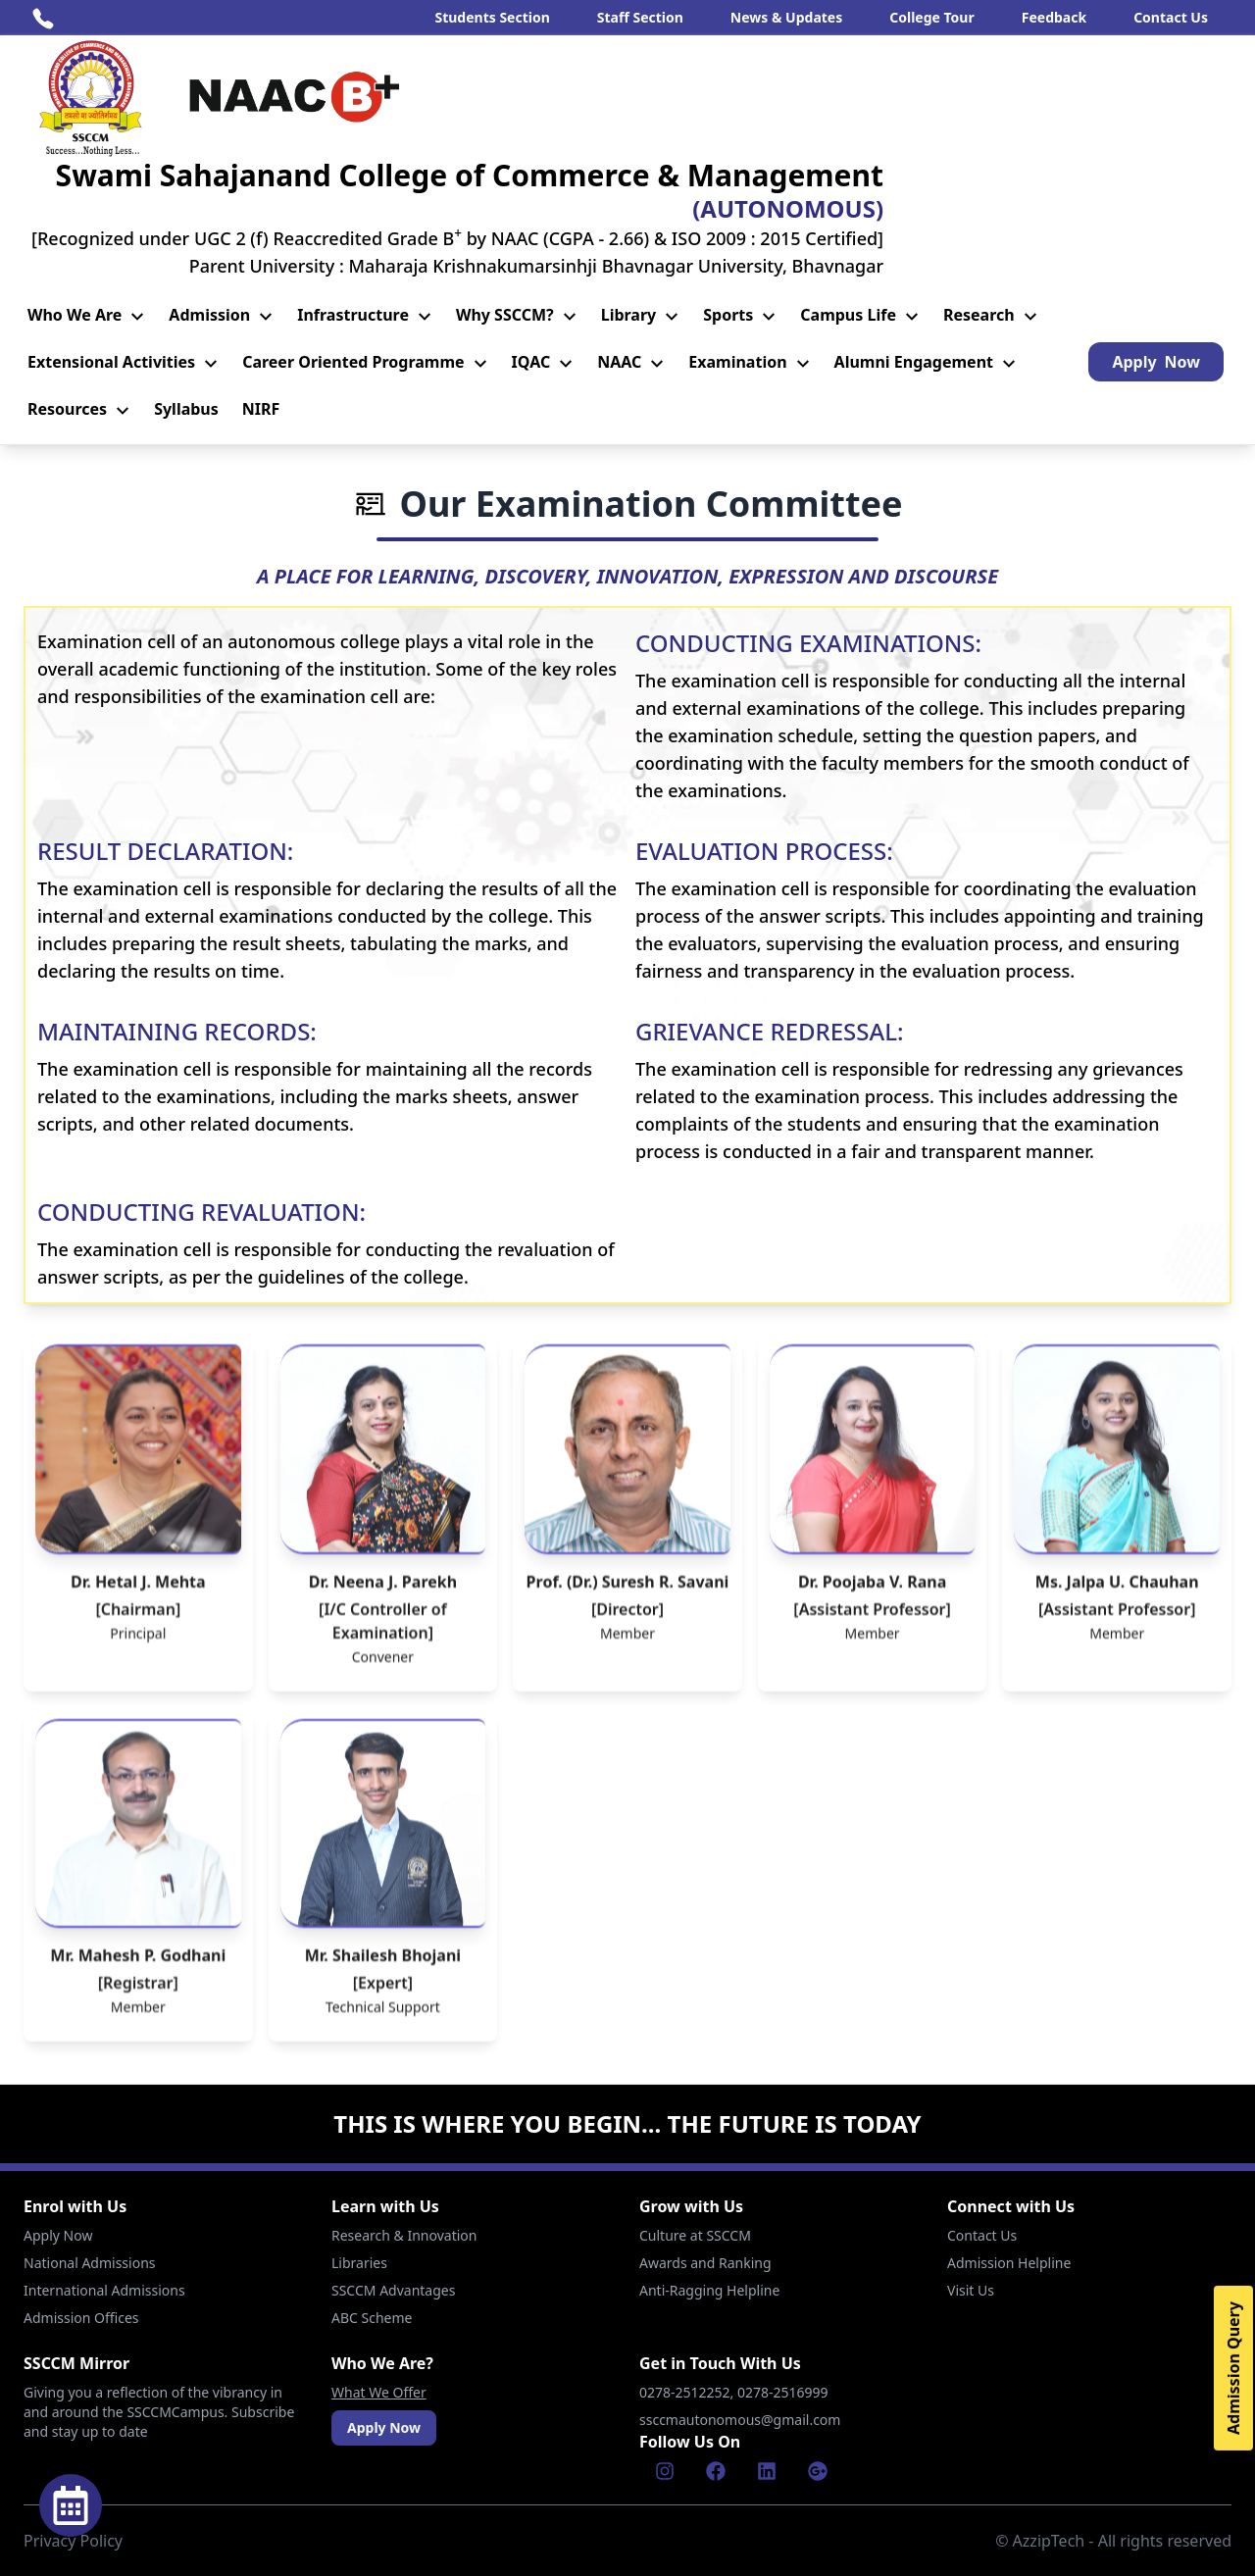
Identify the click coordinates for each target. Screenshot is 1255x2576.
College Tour (932, 17)
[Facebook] (715, 2471)
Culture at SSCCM (695, 2235)
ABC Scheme (371, 2317)
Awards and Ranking (705, 2262)
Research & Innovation (404, 2235)
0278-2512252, (688, 2392)
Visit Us (970, 2290)
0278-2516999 (784, 2392)
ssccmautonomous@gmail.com (739, 2419)
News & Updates (786, 17)
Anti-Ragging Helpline (709, 2290)
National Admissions (90, 2262)
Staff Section (640, 17)
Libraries (359, 2262)
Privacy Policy (73, 2540)
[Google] (817, 2471)
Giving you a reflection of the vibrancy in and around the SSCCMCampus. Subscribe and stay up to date (159, 2412)
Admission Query (1233, 2368)
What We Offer (379, 2392)
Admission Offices (81, 2317)
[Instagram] (664, 2471)
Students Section (491, 17)
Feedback (1054, 17)
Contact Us (1170, 17)
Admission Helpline (1009, 2262)
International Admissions (104, 2290)
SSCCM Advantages (393, 2290)
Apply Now (58, 2235)
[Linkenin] (766, 2471)
